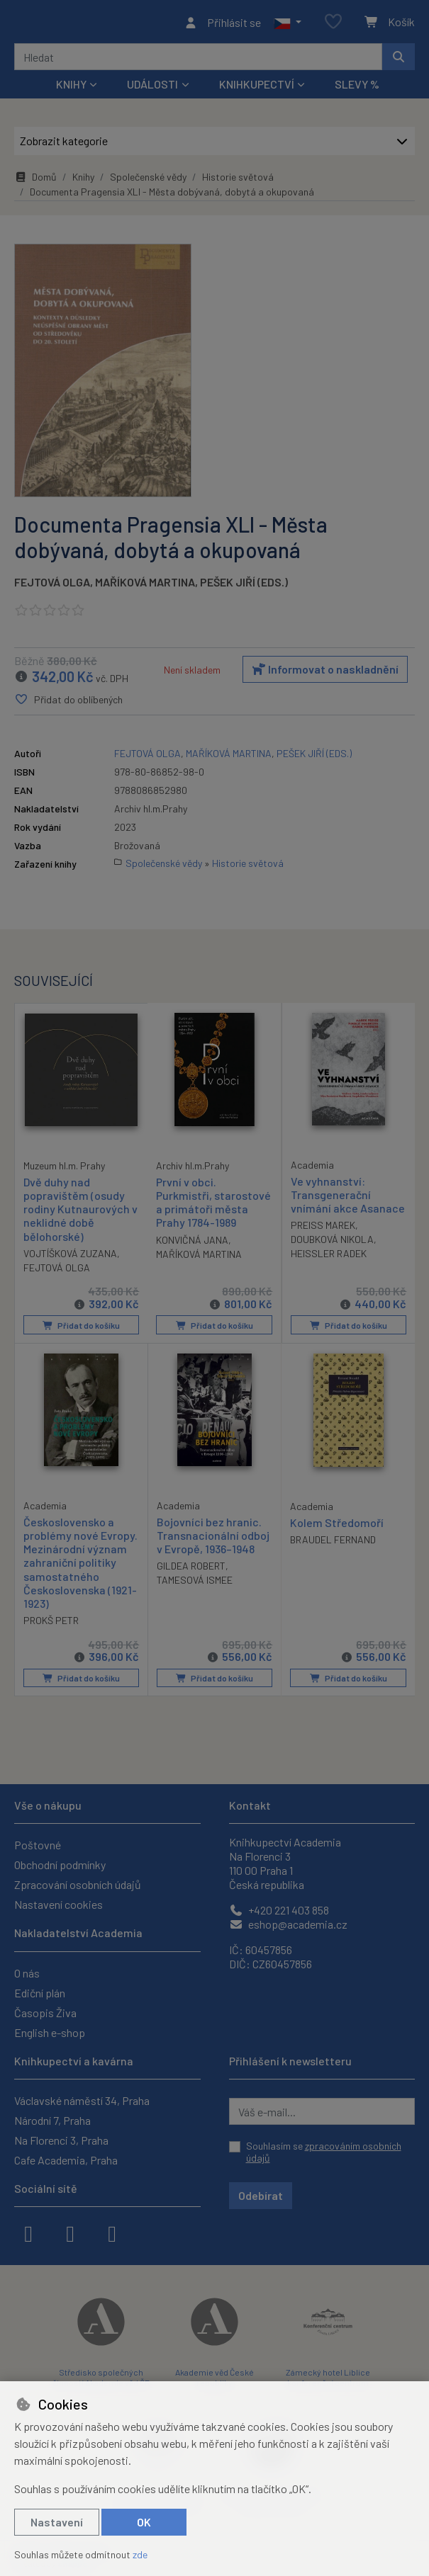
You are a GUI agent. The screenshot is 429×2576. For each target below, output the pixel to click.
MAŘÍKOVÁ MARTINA (145, 586)
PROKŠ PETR (51, 1623)
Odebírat (260, 2195)
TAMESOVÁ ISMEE (195, 1583)
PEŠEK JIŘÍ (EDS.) (244, 586)
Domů (35, 181)
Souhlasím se (323, 2152)
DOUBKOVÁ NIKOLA (332, 1243)
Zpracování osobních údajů (77, 1884)
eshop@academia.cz (288, 1924)
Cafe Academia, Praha (66, 2160)
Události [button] (152, 88)
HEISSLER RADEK (329, 1258)
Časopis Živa (45, 2012)
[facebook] (28, 2232)
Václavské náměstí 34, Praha (82, 2100)
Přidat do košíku (81, 1329)
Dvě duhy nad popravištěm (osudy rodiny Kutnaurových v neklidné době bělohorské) (80, 1213)
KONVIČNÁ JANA (192, 1244)
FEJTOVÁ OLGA (52, 586)
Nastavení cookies (58, 1904)
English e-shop (49, 2032)
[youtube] (112, 2232)
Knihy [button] (71, 88)
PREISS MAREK (323, 1229)
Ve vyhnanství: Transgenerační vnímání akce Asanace (348, 1199)
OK (144, 2522)
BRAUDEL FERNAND (333, 1542)
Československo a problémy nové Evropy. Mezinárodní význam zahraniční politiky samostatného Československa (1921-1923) (80, 1565)
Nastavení (56, 2522)
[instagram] (70, 2232)
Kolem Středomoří (337, 1525)
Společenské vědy (148, 181)
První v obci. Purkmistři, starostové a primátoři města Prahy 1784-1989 (213, 1206)
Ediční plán (39, 1992)
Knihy (83, 181)
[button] (287, 24)
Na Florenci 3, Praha (61, 2140)
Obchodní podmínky (60, 1864)
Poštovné (37, 1844)
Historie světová (238, 181)
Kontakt (250, 1805)
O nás (27, 1973)
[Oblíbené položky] (333, 24)
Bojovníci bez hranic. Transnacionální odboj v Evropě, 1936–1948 (213, 1538)
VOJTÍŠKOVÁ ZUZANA (70, 1257)
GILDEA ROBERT (191, 1568)
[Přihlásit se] (222, 24)
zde (140, 2554)
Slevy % (357, 88)
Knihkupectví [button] (256, 88)
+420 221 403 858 (279, 1910)
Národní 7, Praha (52, 2120)
